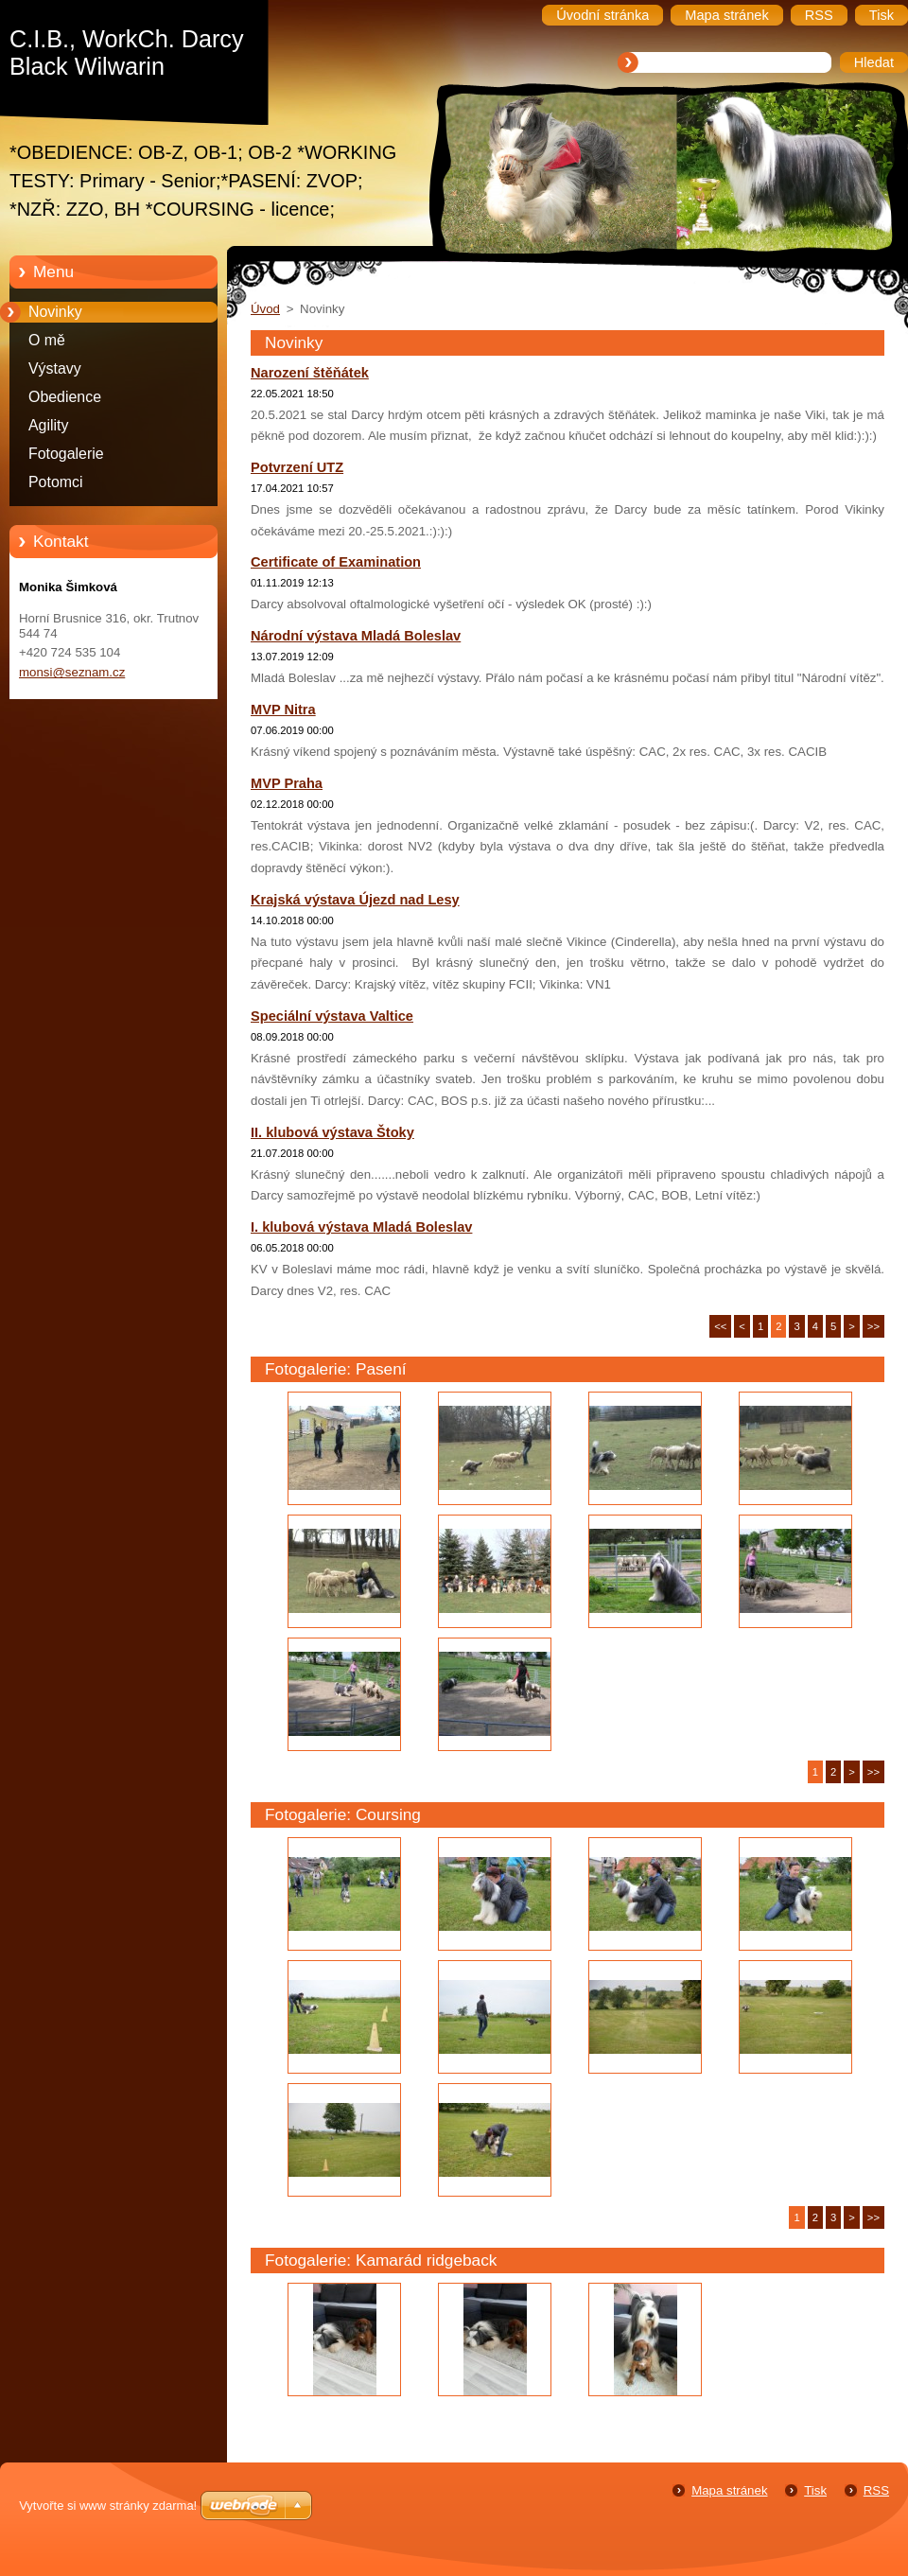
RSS (876, 2490)
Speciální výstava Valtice (332, 1016)
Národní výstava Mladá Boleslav (356, 635)
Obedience (64, 397)
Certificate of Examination (336, 562)
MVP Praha (287, 783)
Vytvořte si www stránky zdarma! (108, 2505)
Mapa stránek (729, 2490)
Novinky (55, 312)
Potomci (55, 482)
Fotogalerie (66, 454)
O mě (46, 340)
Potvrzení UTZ (297, 467)
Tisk (815, 2490)
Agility (48, 425)
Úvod (265, 309)
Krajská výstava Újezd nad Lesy (355, 899)
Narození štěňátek (310, 372)
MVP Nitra (283, 709)
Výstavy (54, 368)
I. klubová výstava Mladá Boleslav (361, 1227)
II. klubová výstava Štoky (332, 1132)
